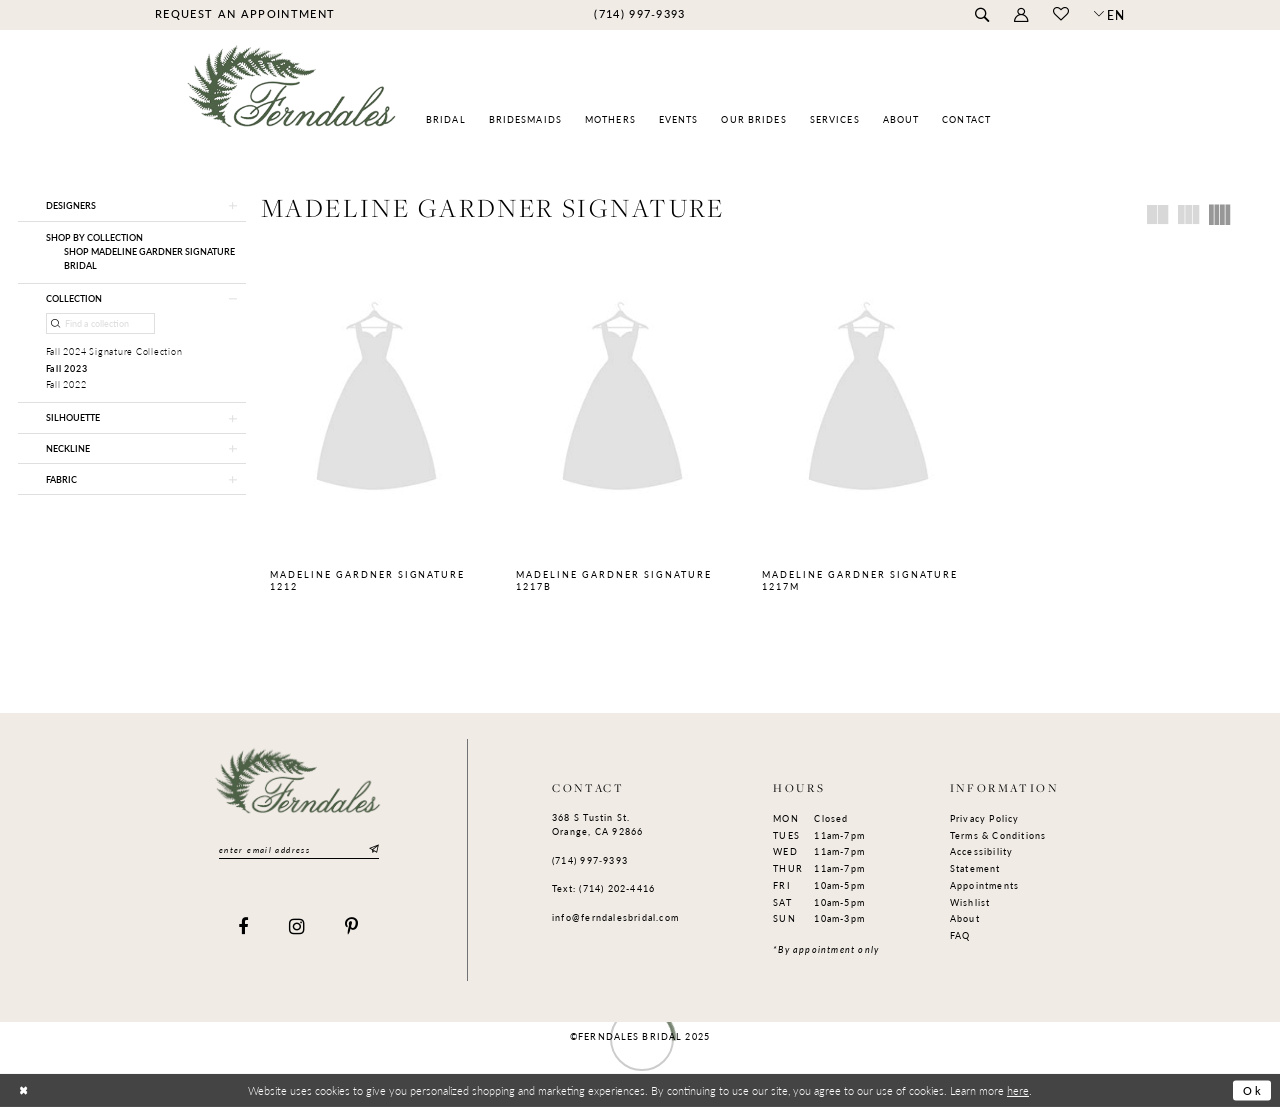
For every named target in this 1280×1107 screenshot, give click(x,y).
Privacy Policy (985, 818)
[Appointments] (244, 14)
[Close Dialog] (23, 1090)
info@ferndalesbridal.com (615, 917)
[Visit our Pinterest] (352, 927)
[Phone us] (640, 14)
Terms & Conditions (998, 835)
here (1018, 1089)
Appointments (985, 885)
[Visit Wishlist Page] (1060, 15)
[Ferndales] (292, 95)
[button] (1020, 15)
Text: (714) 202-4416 (603, 888)
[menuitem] (244, 14)
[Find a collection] (101, 323)
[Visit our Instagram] (297, 927)
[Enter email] (299, 850)
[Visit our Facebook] (243, 927)
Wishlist (970, 902)
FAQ (960, 935)
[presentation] (376, 400)
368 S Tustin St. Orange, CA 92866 (597, 824)
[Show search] (981, 15)
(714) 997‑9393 (590, 860)
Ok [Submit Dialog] (1253, 1090)
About (965, 918)
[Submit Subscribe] (372, 849)
